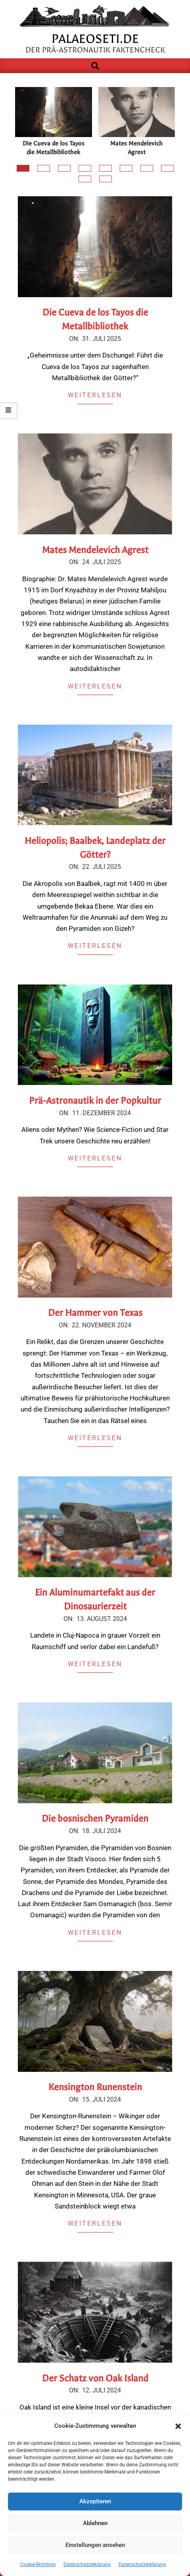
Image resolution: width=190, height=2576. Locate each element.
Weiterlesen (95, 395)
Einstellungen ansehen (95, 2545)
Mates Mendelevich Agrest (136, 148)
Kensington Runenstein (95, 2087)
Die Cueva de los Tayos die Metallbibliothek (53, 148)
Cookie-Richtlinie (38, 2564)
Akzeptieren (95, 2501)
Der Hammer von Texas (95, 1312)
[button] (178, 2426)
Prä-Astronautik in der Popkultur (95, 1100)
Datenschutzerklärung (87, 2564)
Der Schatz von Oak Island (95, 2378)
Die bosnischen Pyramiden (95, 1818)
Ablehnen (95, 2523)
